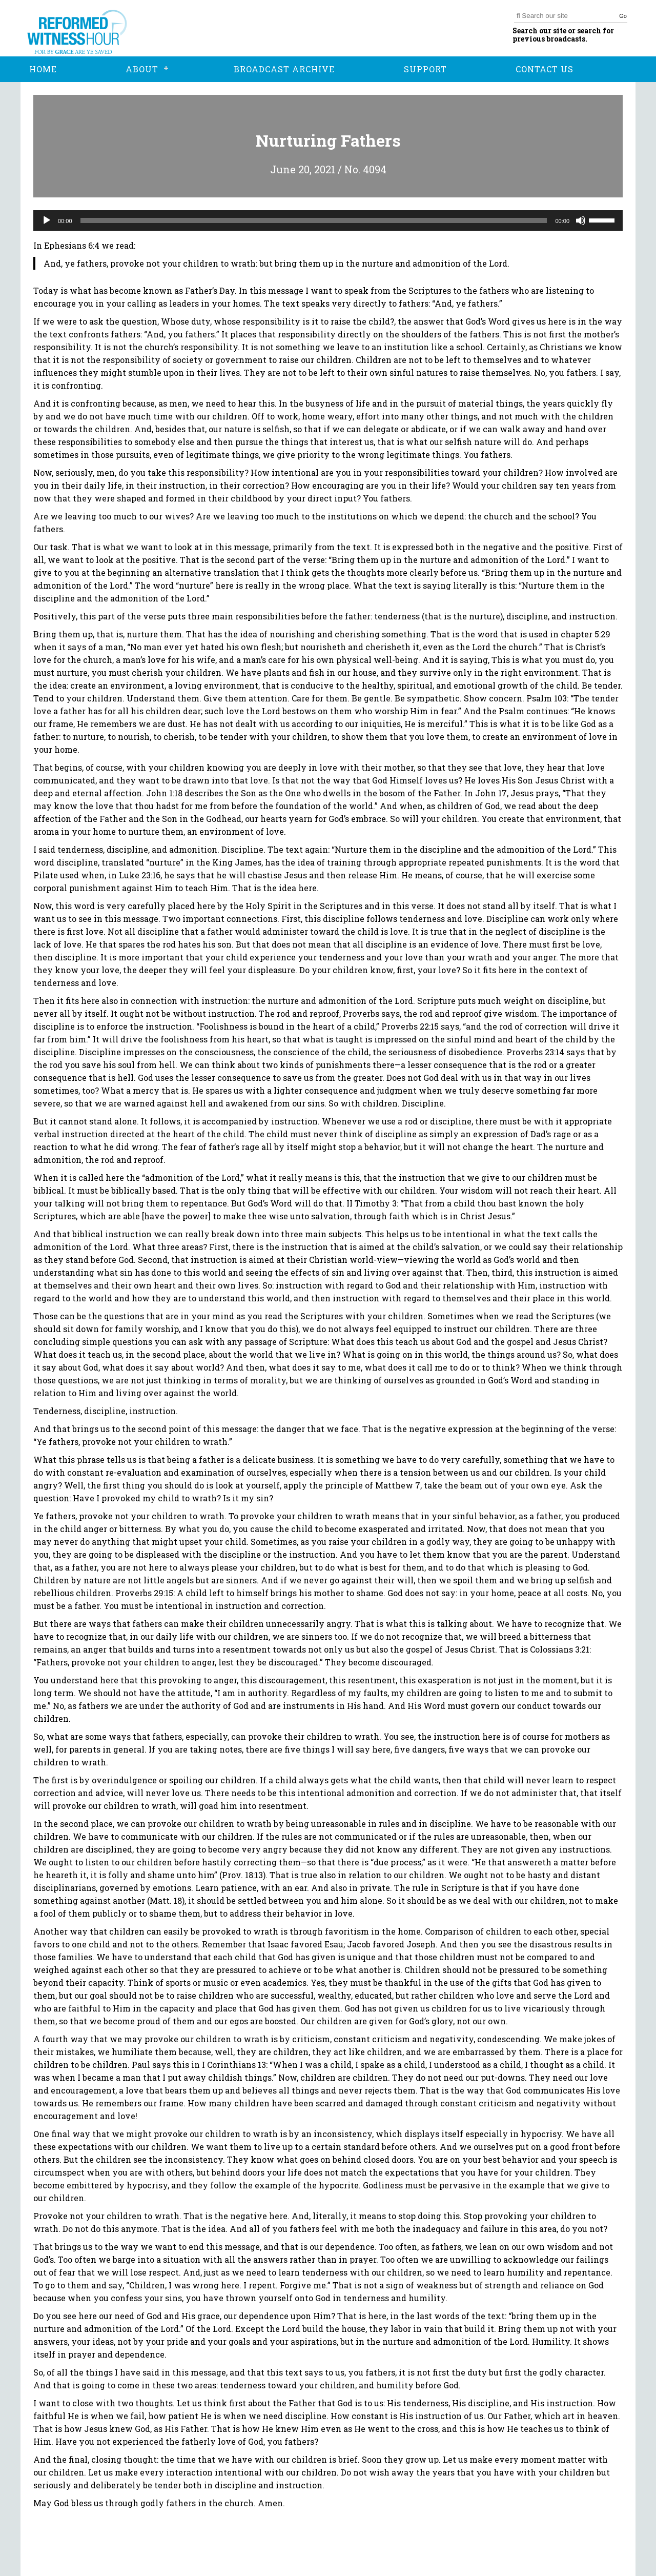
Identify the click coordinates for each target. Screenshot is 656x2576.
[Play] (47, 220)
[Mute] (581, 220)
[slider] (313, 220)
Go (623, 16)
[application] (328, 220)
